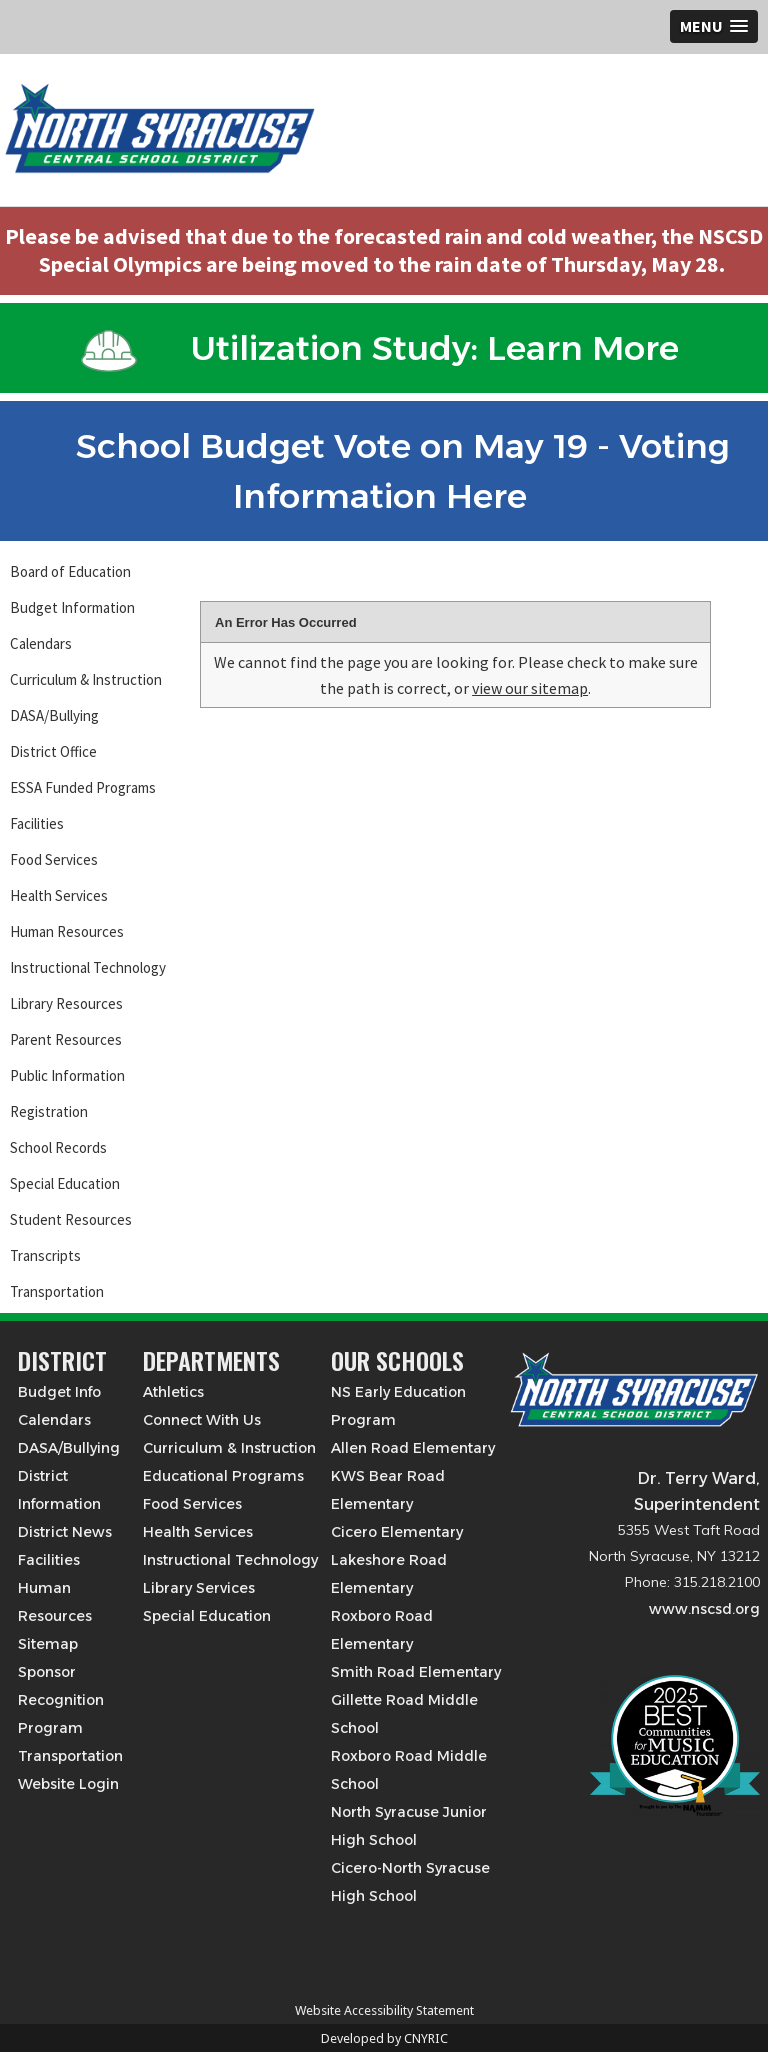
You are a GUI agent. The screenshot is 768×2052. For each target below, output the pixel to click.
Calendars (41, 643)
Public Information (67, 1075)
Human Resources (67, 931)
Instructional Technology (88, 967)
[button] (714, 26)
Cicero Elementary (397, 1532)
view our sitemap (530, 688)
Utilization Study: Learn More (380, 348)
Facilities (37, 823)
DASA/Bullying (54, 715)
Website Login (68, 1784)
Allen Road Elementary (413, 1448)
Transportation (57, 1291)
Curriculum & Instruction (86, 679)
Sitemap (48, 1644)
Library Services (199, 1588)
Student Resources (71, 1219)
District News (65, 1532)
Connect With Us (202, 1420)
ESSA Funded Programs (83, 787)
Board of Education (70, 571)
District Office (53, 751)
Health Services (59, 895)
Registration (49, 1111)
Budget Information (72, 607)
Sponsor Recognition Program (61, 1700)
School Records (58, 1147)
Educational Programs (223, 1476)
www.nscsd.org (704, 1609)
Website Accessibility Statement (384, 2010)
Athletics (173, 1392)
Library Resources (66, 1003)
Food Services (54, 859)
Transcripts (45, 1255)
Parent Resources (66, 1039)
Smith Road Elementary (416, 1672)
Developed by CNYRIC (384, 2038)
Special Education (65, 1183)
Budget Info (59, 1392)
